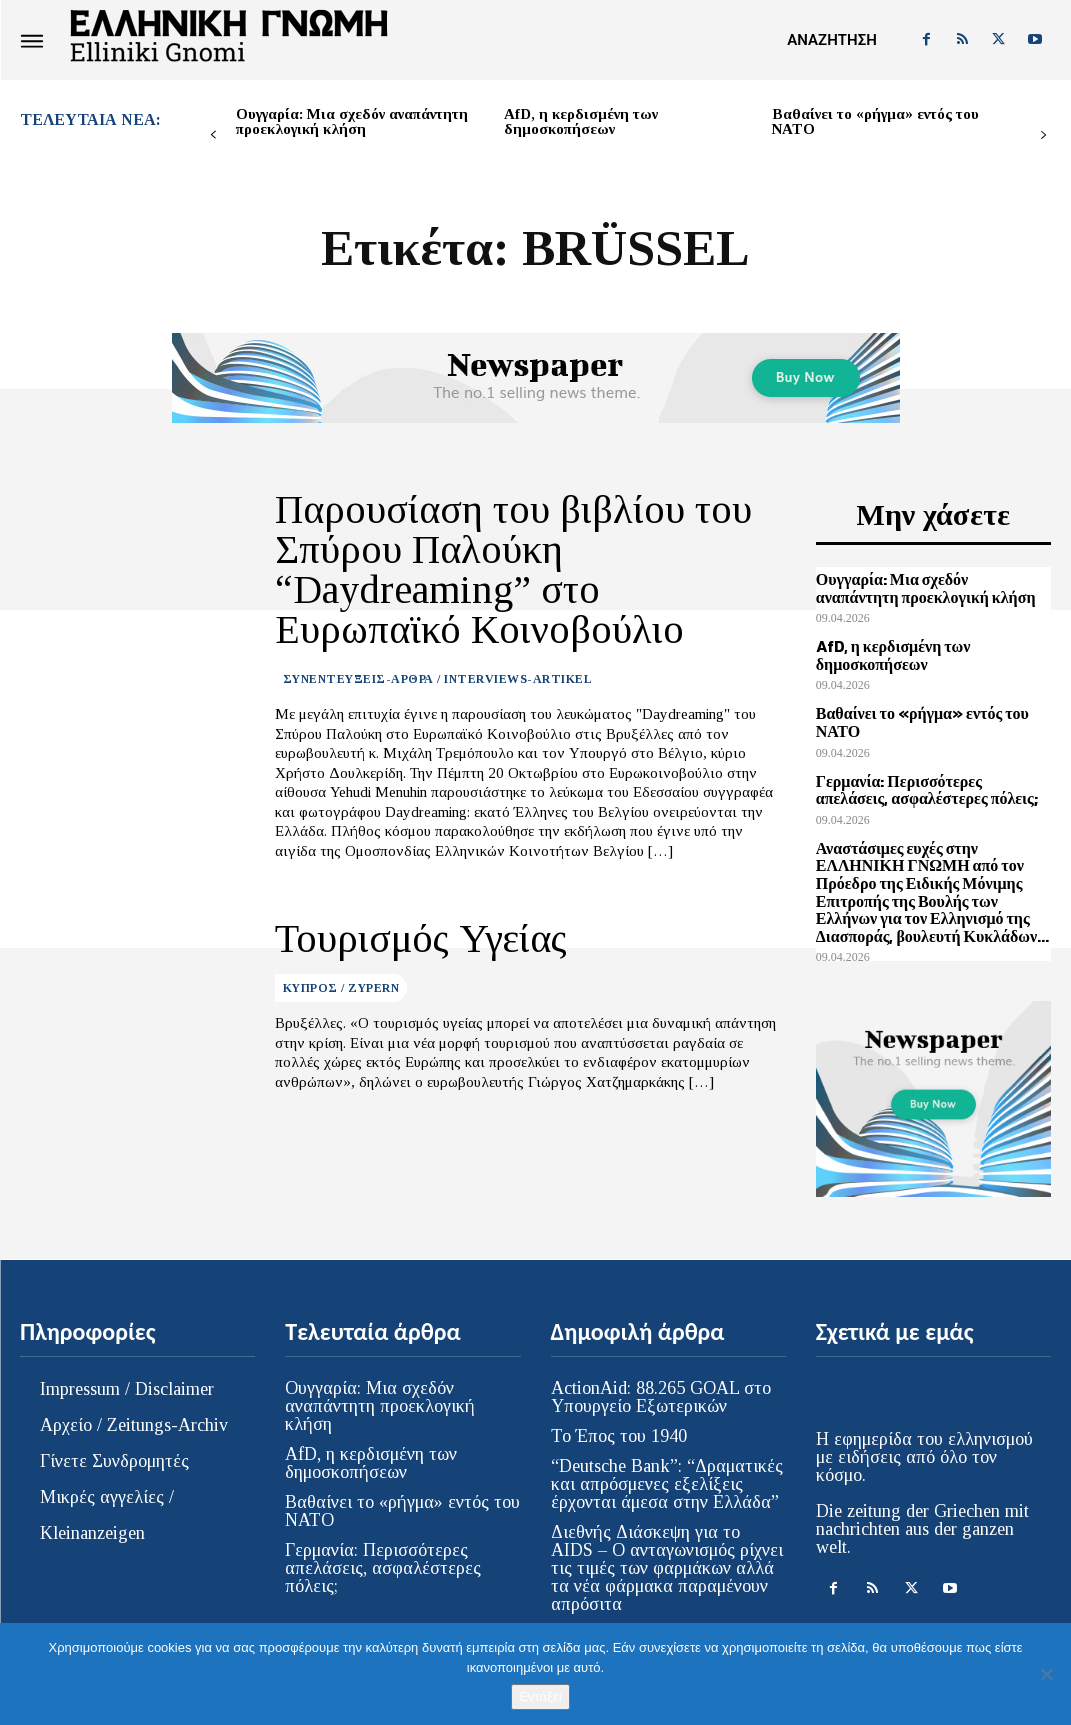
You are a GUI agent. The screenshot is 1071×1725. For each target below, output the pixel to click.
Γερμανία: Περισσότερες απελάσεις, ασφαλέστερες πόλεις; (929, 780)
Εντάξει (540, 1696)
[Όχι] (1046, 1674)
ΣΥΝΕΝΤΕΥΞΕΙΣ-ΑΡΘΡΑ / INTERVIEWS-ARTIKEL (438, 627)
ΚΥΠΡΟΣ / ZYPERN (341, 934)
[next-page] (1043, 135)
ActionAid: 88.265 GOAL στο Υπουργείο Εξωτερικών (661, 1376)
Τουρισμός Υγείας (405, 887)
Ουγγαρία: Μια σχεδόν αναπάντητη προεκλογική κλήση (352, 121)
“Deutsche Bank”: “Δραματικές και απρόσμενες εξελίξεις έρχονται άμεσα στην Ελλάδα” (667, 1463)
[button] (831, 40)
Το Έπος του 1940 (619, 1415)
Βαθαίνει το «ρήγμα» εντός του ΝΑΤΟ (875, 121)
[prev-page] (213, 135)
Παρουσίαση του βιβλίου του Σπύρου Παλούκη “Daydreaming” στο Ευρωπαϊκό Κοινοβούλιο (523, 544)
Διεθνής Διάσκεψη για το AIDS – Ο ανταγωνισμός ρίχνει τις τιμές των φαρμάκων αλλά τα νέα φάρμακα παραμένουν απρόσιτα (667, 1547)
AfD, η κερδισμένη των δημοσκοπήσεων (581, 121)
